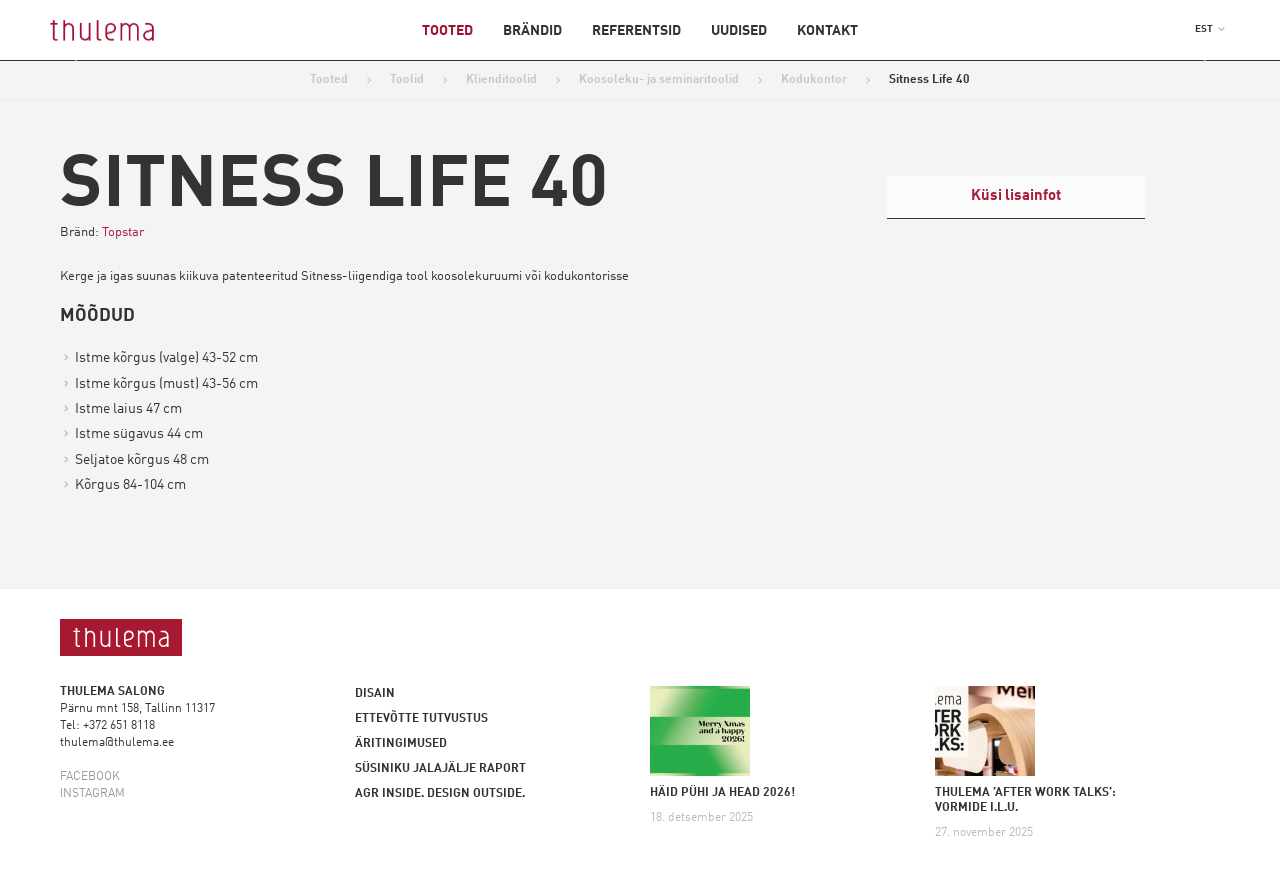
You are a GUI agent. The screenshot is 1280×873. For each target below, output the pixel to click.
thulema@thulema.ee (117, 743)
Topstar (123, 232)
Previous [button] (89, 61)
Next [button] (1191, 61)
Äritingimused (401, 744)
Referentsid (636, 31)
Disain (375, 694)
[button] (1210, 29)
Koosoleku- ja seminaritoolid (659, 80)
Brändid (532, 31)
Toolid (407, 80)
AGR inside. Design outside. (440, 794)
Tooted (447, 31)
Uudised (739, 31)
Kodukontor (814, 80)
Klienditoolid (501, 80)
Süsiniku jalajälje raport (440, 769)
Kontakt (827, 31)
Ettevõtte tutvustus (421, 719)
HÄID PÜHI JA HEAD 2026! (722, 793)
